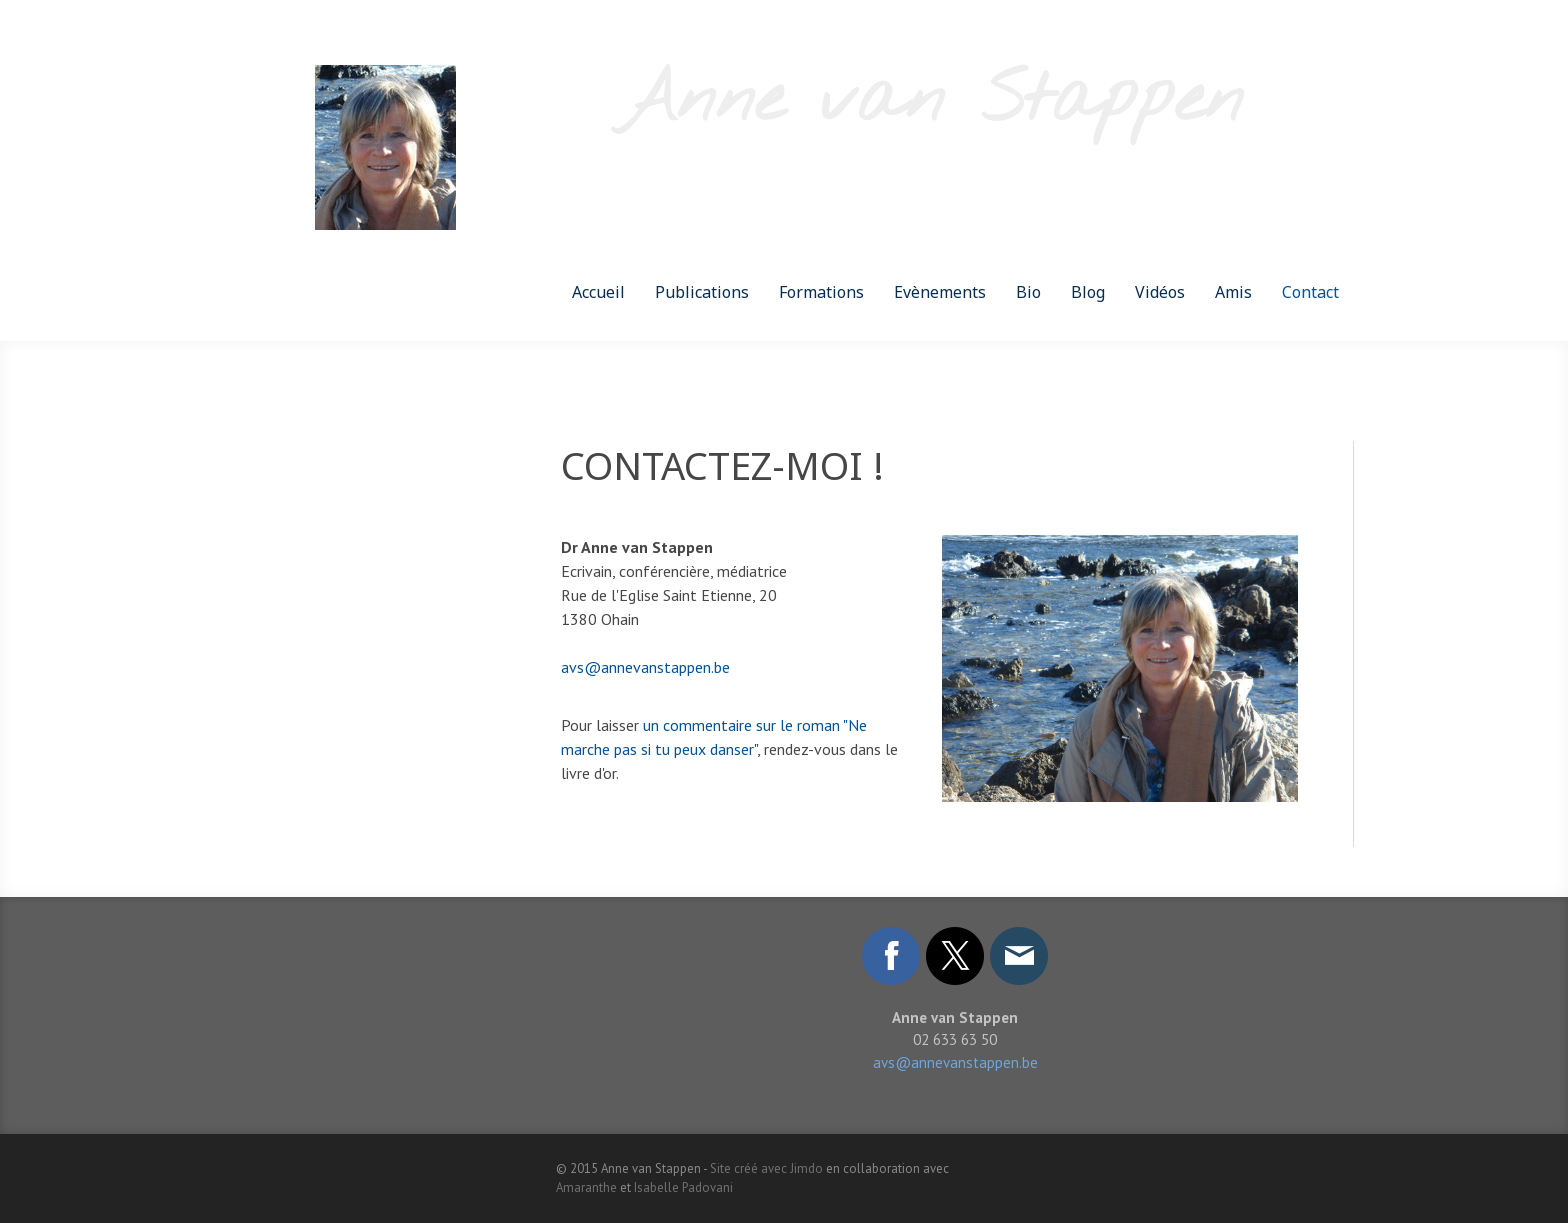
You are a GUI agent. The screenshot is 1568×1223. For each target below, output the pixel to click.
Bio (1028, 292)
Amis (1233, 292)
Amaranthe (586, 1187)
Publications (702, 292)
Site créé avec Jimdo (766, 1168)
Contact (1310, 292)
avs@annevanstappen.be (645, 667)
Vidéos (1160, 292)
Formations (821, 292)
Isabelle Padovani (683, 1187)
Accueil (598, 292)
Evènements (940, 292)
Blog (1088, 292)
